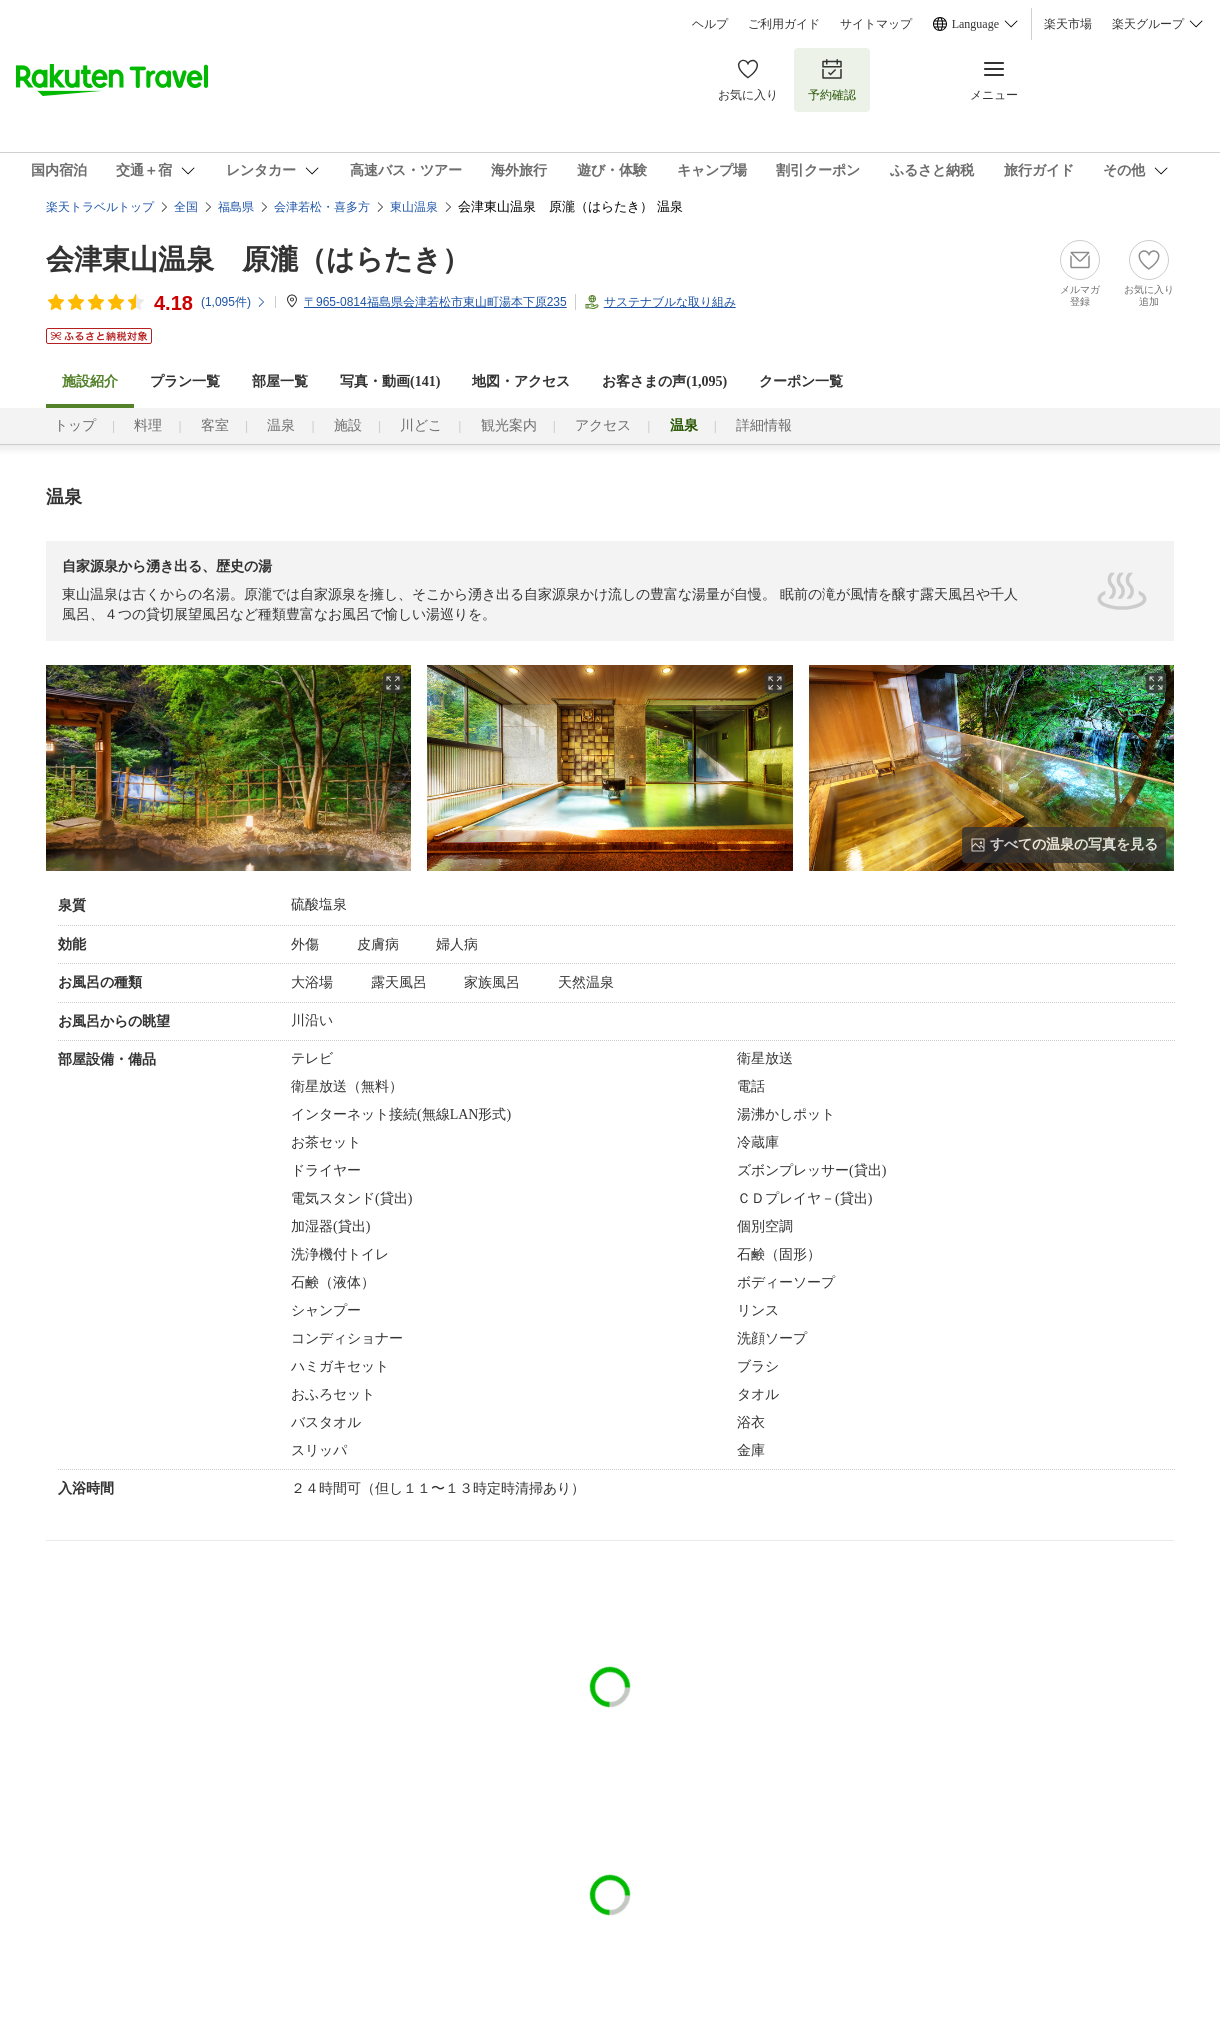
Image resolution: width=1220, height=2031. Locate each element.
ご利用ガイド (784, 24)
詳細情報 (764, 425)
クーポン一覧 (801, 381)
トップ (75, 425)
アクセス (603, 425)
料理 (148, 425)
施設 (348, 425)
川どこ (421, 425)
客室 (215, 425)
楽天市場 (1068, 24)
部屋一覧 (280, 381)
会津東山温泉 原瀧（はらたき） (258, 259)
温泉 (281, 425)
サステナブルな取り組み (670, 302)
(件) (234, 302)
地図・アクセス (521, 381)
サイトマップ (876, 24)
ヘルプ (710, 24)
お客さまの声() (664, 381)
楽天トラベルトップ (100, 207)
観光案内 (509, 425)
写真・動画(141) (390, 381)
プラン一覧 (185, 381)
